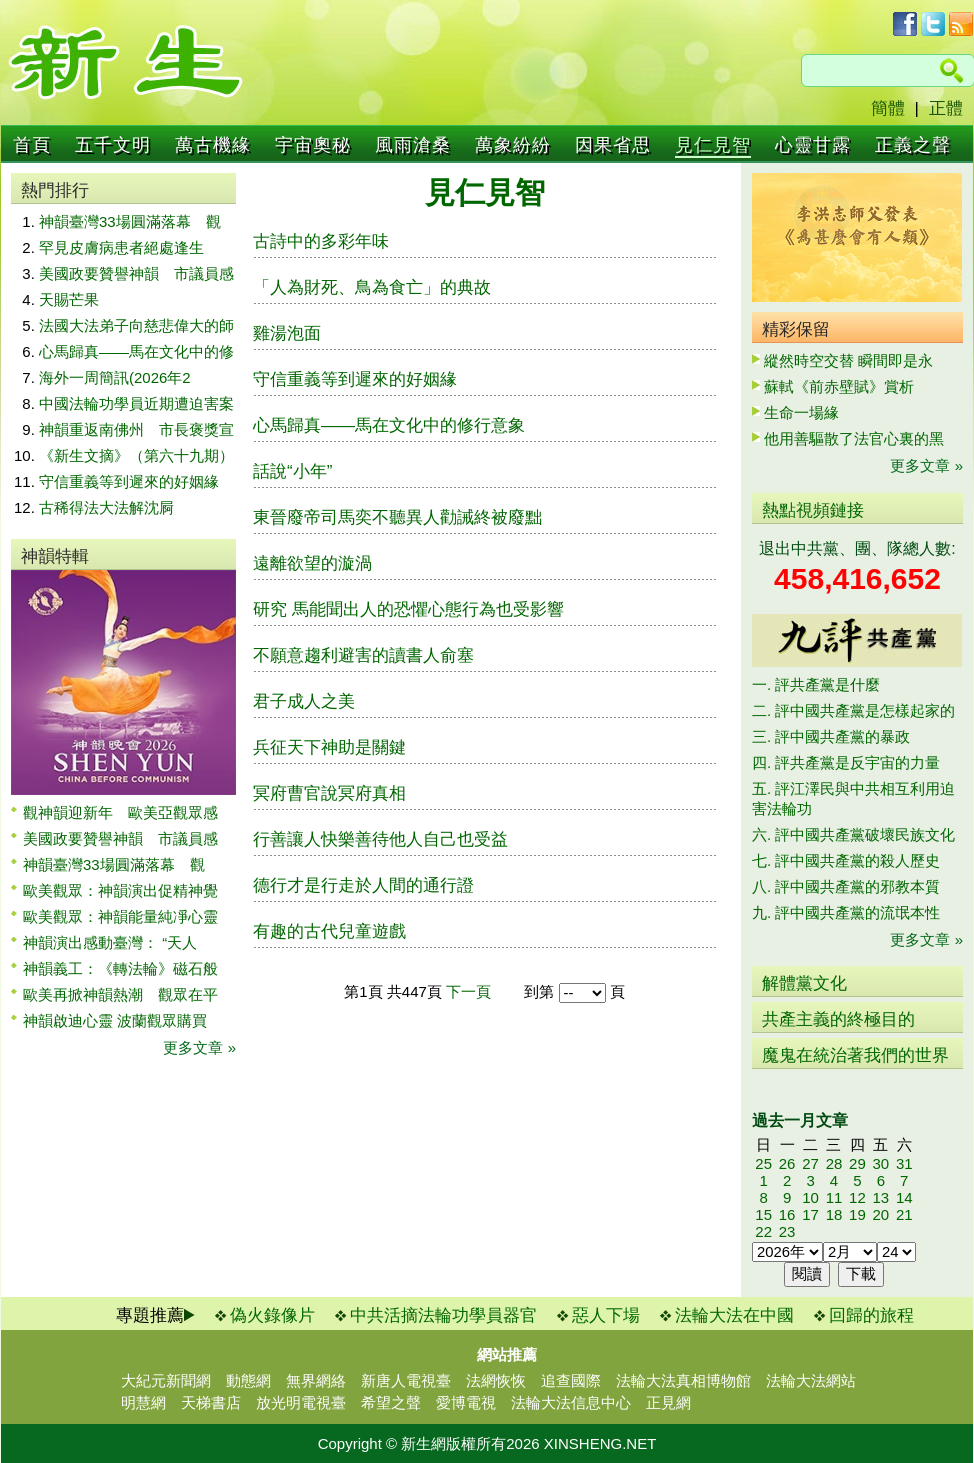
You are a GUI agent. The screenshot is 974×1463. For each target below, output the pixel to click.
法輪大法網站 (811, 1380)
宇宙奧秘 (313, 145)
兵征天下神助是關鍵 (329, 747)
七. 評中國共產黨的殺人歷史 (846, 860)
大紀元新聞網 (166, 1380)
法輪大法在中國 (734, 1315)
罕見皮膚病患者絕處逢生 (121, 247)
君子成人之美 (304, 701)
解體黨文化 (804, 983)
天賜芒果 (69, 299)
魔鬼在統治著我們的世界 (855, 1055)
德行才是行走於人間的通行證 (363, 885)
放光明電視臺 (301, 1402)
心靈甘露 (813, 145)
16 (787, 1214)
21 (904, 1214)
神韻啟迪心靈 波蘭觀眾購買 (115, 1020)
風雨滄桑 (413, 145)
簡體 (888, 108)
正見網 (668, 1402)
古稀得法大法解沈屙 (106, 507)
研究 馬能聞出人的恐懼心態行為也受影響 (408, 609)
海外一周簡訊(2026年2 (115, 377)
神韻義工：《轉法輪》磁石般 (120, 968)
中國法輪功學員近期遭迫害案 (136, 403)
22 (763, 1231)
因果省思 (613, 145)
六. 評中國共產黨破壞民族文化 (853, 834)
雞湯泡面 (287, 333)
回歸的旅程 (871, 1315)
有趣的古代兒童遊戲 (329, 931)
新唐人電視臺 (406, 1380)
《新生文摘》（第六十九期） (136, 455)
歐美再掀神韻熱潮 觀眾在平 (120, 994)
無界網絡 (316, 1380)
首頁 (32, 145)
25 (763, 1163)
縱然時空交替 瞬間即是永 (848, 360)
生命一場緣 (801, 412)
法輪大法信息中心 (571, 1402)
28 (834, 1163)
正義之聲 (913, 145)
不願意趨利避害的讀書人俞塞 (363, 655)
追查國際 (571, 1380)
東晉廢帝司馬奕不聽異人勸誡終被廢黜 (397, 517)
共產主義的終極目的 (838, 1019)
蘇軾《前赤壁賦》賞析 (839, 386)
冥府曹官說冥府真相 (329, 793)
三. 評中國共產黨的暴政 (831, 736)
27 (810, 1163)
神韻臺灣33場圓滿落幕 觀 (130, 221)
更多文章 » (199, 1047)
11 (834, 1197)
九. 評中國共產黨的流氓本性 (846, 912)
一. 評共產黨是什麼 (816, 684)
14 (904, 1197)
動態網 (248, 1380)
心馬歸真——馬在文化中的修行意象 (389, 425)
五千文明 (113, 145)
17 (810, 1214)
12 (857, 1197)
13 (880, 1197)
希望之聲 (391, 1402)
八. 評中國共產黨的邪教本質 (846, 886)
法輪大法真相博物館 (683, 1380)
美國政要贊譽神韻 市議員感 (136, 273)
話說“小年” (292, 471)
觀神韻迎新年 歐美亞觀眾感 (120, 812)
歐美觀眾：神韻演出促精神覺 (120, 890)
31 (904, 1163)
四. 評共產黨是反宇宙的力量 (846, 762)
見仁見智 (713, 145)
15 (763, 1214)
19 (857, 1214)
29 (857, 1163)
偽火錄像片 (272, 1315)
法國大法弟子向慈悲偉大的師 (136, 325)
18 (834, 1214)
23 (787, 1231)
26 (787, 1163)
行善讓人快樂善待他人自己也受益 (380, 839)
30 (880, 1163)
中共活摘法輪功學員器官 (443, 1315)
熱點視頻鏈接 (813, 510)
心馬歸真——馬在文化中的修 (136, 351)
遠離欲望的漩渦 (312, 563)
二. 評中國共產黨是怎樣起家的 (853, 710)
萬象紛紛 (513, 145)
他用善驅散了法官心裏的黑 (854, 438)
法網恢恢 (496, 1380)
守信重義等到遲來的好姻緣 (129, 481)
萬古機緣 (213, 145)
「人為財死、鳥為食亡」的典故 (372, 287)
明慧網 (143, 1402)
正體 (946, 108)
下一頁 (468, 991)
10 (810, 1197)
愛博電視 (466, 1402)
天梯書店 (211, 1402)
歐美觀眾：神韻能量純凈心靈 (120, 916)
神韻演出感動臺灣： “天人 (110, 942)
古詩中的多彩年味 (321, 241)
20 (880, 1214)
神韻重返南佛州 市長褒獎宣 (136, 429)
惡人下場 (606, 1315)
